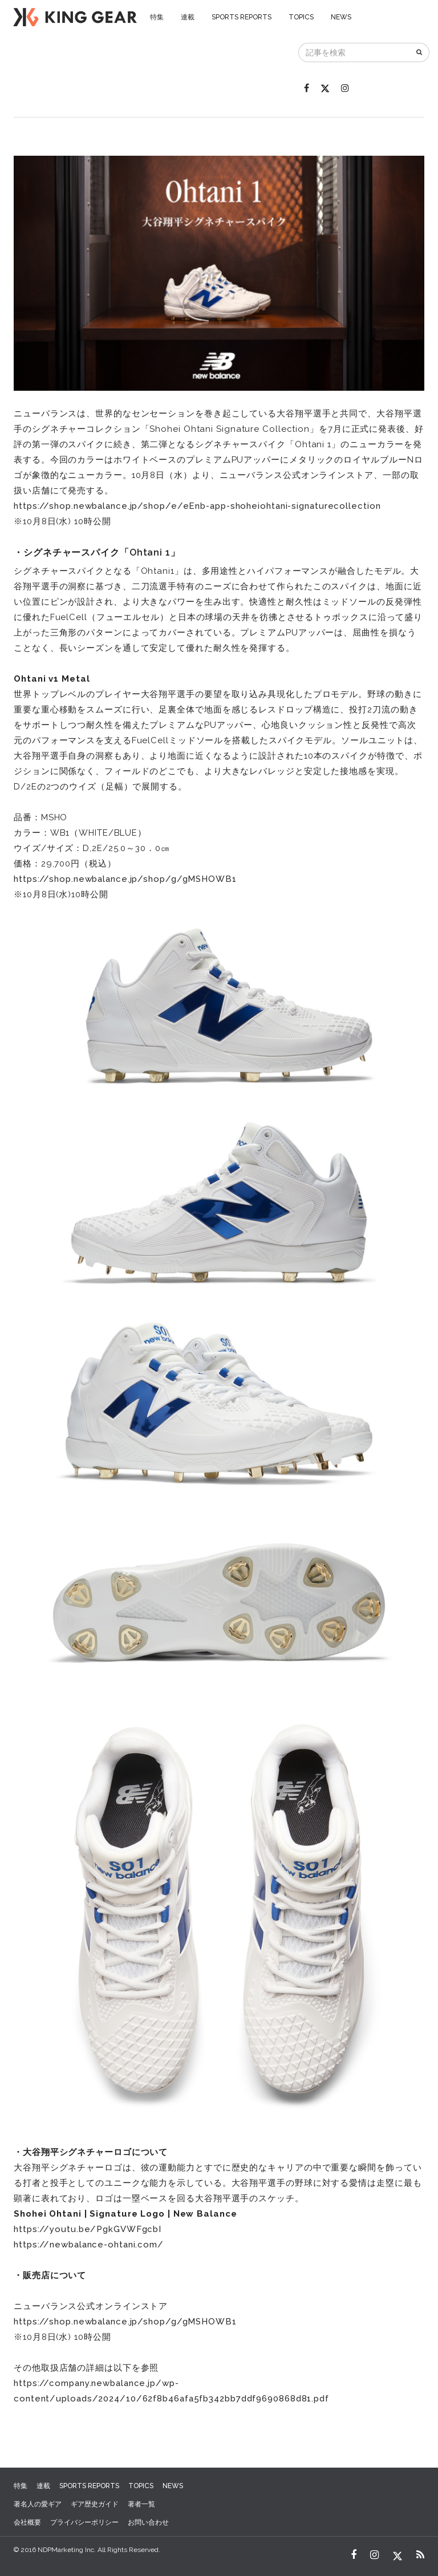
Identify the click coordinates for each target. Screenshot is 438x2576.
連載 (187, 17)
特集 (157, 17)
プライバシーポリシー (84, 2522)
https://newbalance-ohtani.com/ (89, 2244)
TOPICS (301, 17)
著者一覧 (141, 2504)
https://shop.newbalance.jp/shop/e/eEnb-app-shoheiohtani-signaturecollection (197, 506)
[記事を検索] (354, 52)
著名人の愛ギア (38, 2504)
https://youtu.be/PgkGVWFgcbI (87, 2229)
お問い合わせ (148, 2522)
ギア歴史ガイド (95, 2504)
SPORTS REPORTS (241, 17)
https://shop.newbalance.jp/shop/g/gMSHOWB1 (125, 879)
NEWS (341, 17)
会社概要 (27, 2522)
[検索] (420, 52)
